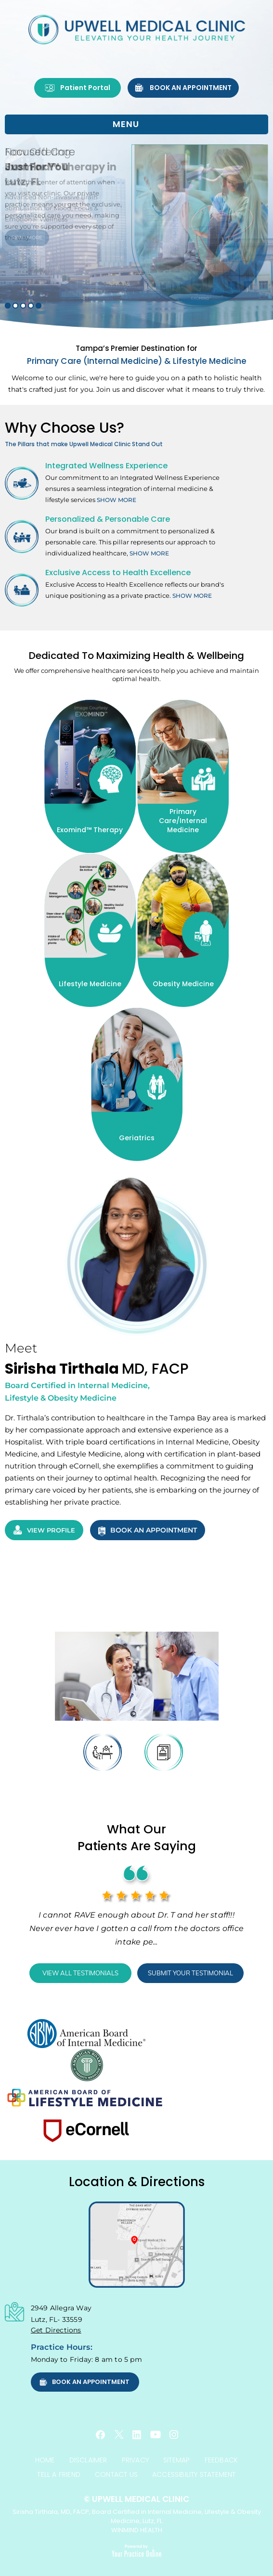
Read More (27, 237)
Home (45, 2460)
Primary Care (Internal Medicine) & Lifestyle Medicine (136, 355)
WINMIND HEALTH (136, 2530)
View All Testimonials (80, 1973)
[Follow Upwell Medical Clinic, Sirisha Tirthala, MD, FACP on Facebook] (100, 2434)
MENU (134, 125)
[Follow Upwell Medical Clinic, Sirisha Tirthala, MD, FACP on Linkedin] (137, 2434)
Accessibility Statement (194, 2474)
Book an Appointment (183, 87)
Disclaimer (88, 2460)
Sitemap (176, 2460)
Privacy (135, 2460)
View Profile (44, 1530)
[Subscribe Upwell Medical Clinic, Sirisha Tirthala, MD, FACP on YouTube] (155, 2434)
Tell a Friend (58, 2474)
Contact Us (116, 2474)
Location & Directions (137, 2181)
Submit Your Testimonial (190, 1973)
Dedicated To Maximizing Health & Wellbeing (136, 655)
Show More (116, 499)
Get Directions (56, 2330)
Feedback (221, 2460)
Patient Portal (77, 87)
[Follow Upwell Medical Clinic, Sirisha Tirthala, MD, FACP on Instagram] (173, 2434)
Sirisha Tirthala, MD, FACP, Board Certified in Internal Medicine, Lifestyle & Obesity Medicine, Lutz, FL (136, 2509)
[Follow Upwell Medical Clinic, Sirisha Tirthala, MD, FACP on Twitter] (119, 2434)
